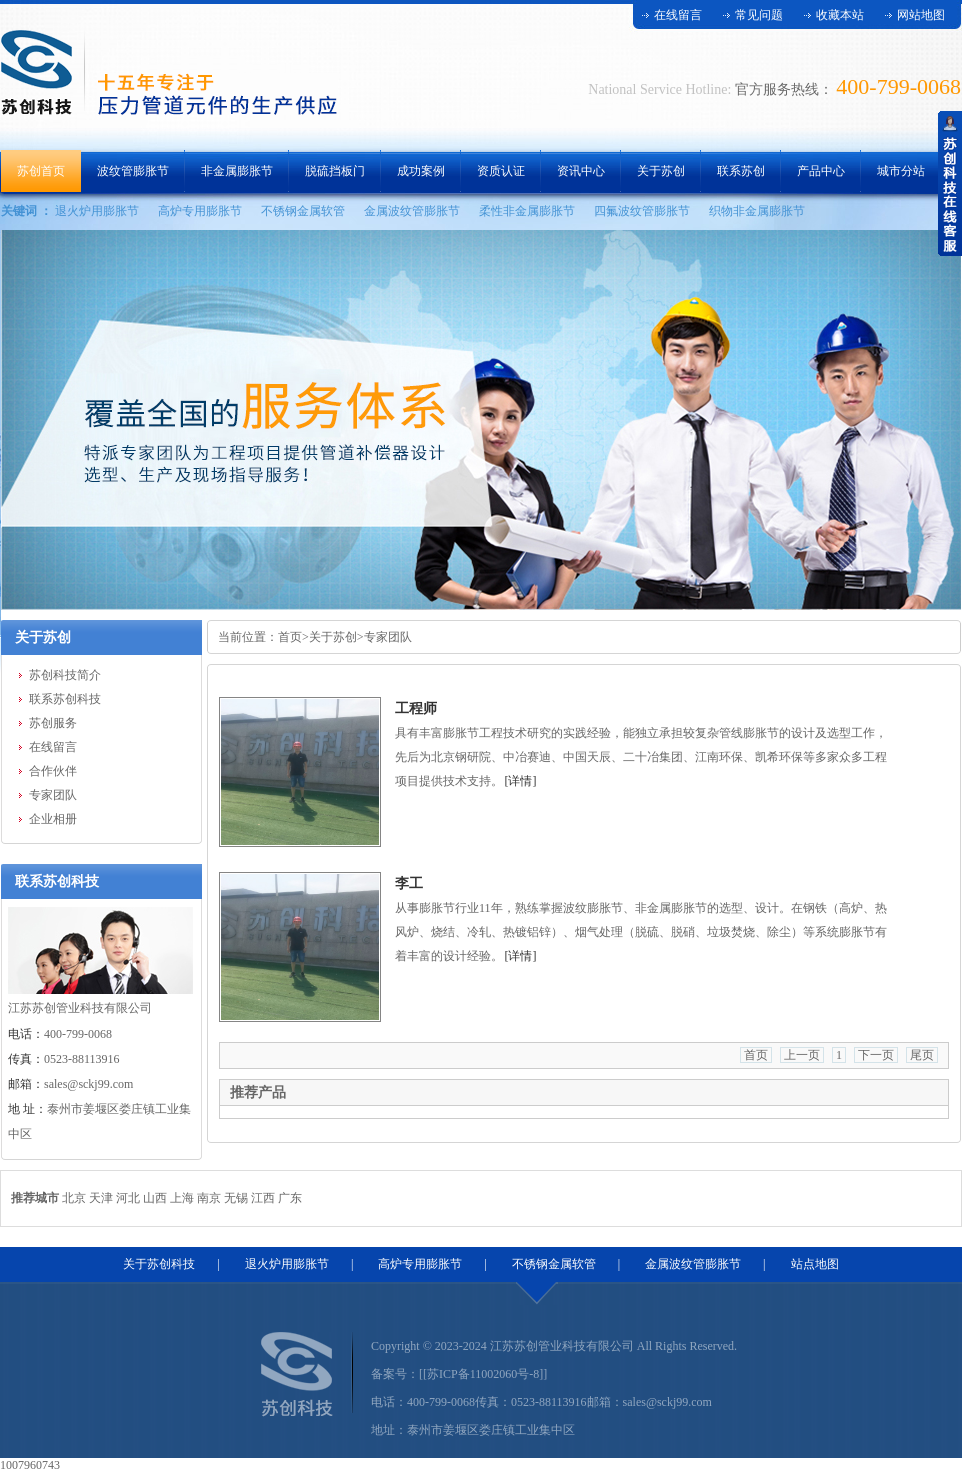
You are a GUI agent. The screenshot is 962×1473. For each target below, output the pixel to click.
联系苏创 (741, 171)
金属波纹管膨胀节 (412, 211)
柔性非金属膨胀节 (527, 211)
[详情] (521, 781)
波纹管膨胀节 (133, 171)
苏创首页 (41, 171)
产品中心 (821, 171)
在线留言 (678, 15)
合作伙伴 (53, 771)
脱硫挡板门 (335, 171)
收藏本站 (840, 15)
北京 (74, 1198)
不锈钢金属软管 (303, 211)
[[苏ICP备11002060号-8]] (483, 1374)
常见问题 (759, 15)
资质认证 (501, 171)
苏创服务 (53, 723)
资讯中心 (581, 171)
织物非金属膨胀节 (757, 211)
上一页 (802, 1055)
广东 (290, 1198)
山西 (155, 1198)
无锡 (236, 1198)
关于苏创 (661, 171)
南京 (209, 1198)
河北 (128, 1198)
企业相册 (53, 819)
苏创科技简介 (65, 675)
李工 (409, 883)
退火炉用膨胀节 (97, 211)
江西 (263, 1198)
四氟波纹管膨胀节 (642, 211)
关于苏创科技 (159, 1264)
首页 (290, 637)
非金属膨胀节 (237, 171)
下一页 (876, 1055)
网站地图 (921, 15)
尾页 (922, 1055)
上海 (182, 1198)
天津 (101, 1198)
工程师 (416, 708)
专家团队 (53, 795)
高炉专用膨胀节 (200, 211)
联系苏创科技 (65, 699)
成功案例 (421, 171)
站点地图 (815, 1264)
